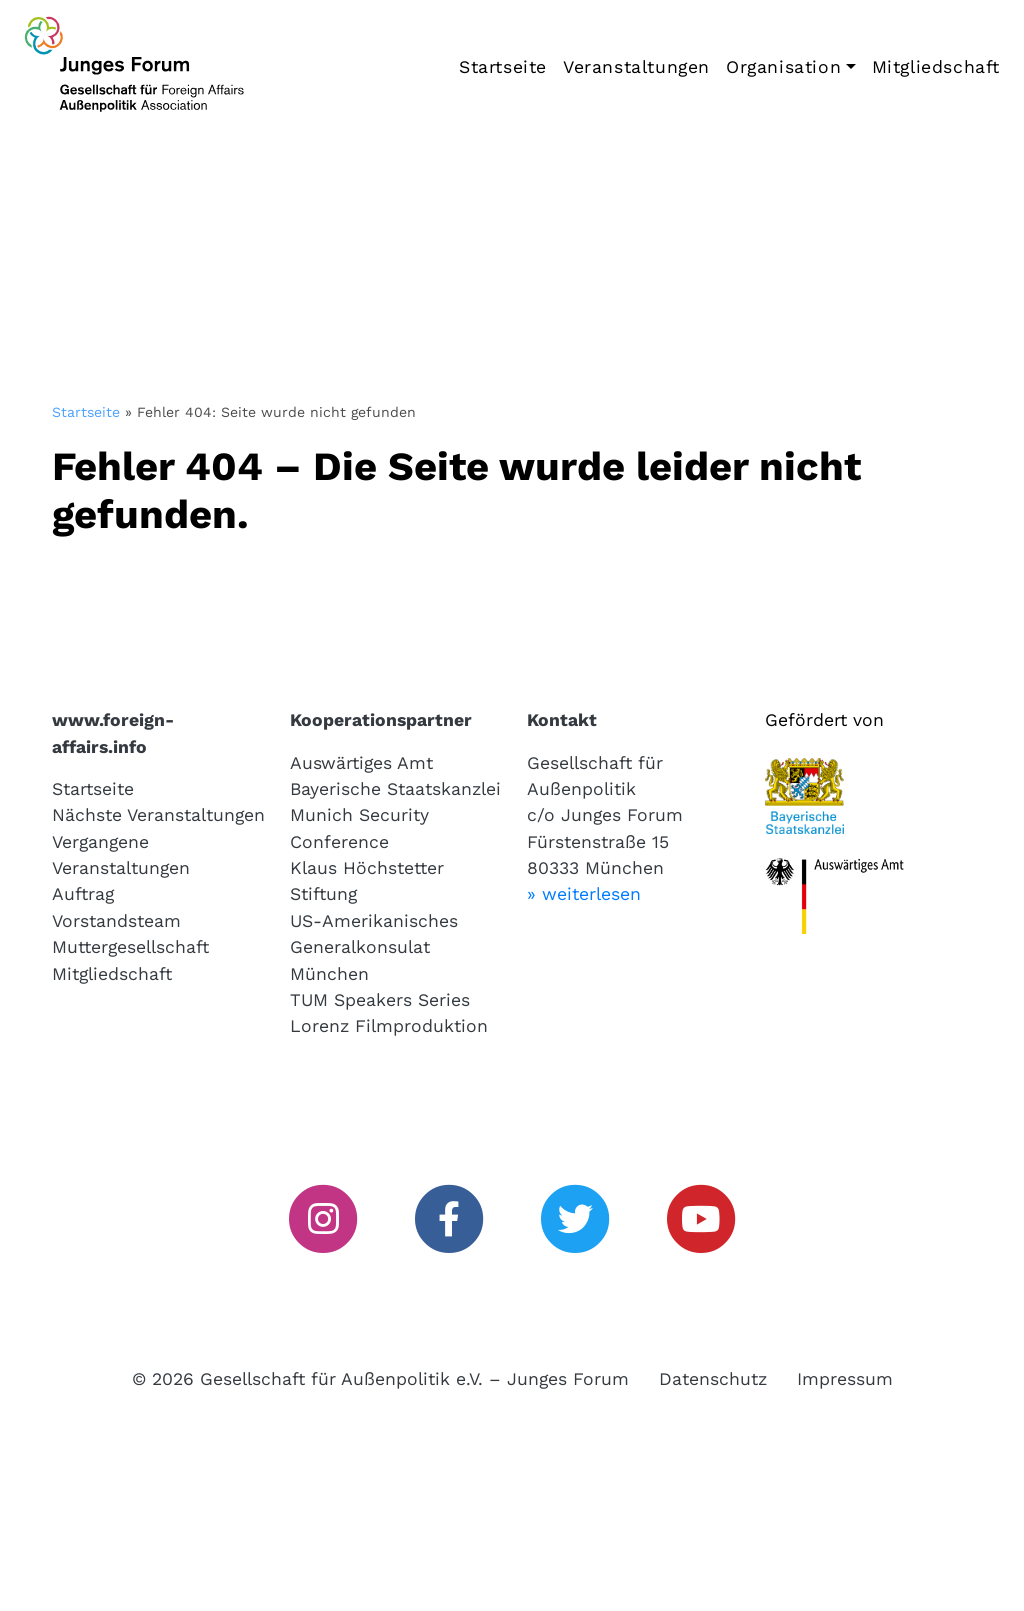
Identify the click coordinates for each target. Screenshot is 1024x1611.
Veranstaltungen (636, 67)
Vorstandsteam (116, 921)
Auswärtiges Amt (361, 763)
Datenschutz (713, 1379)
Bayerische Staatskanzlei (395, 789)
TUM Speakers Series (380, 1000)
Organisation (783, 67)
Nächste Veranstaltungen (158, 815)
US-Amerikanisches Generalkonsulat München (374, 947)
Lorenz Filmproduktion (389, 1026)
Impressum (845, 1379)
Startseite (503, 67)
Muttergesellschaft (130, 947)
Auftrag (83, 894)
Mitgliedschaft (936, 67)
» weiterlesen (584, 894)
